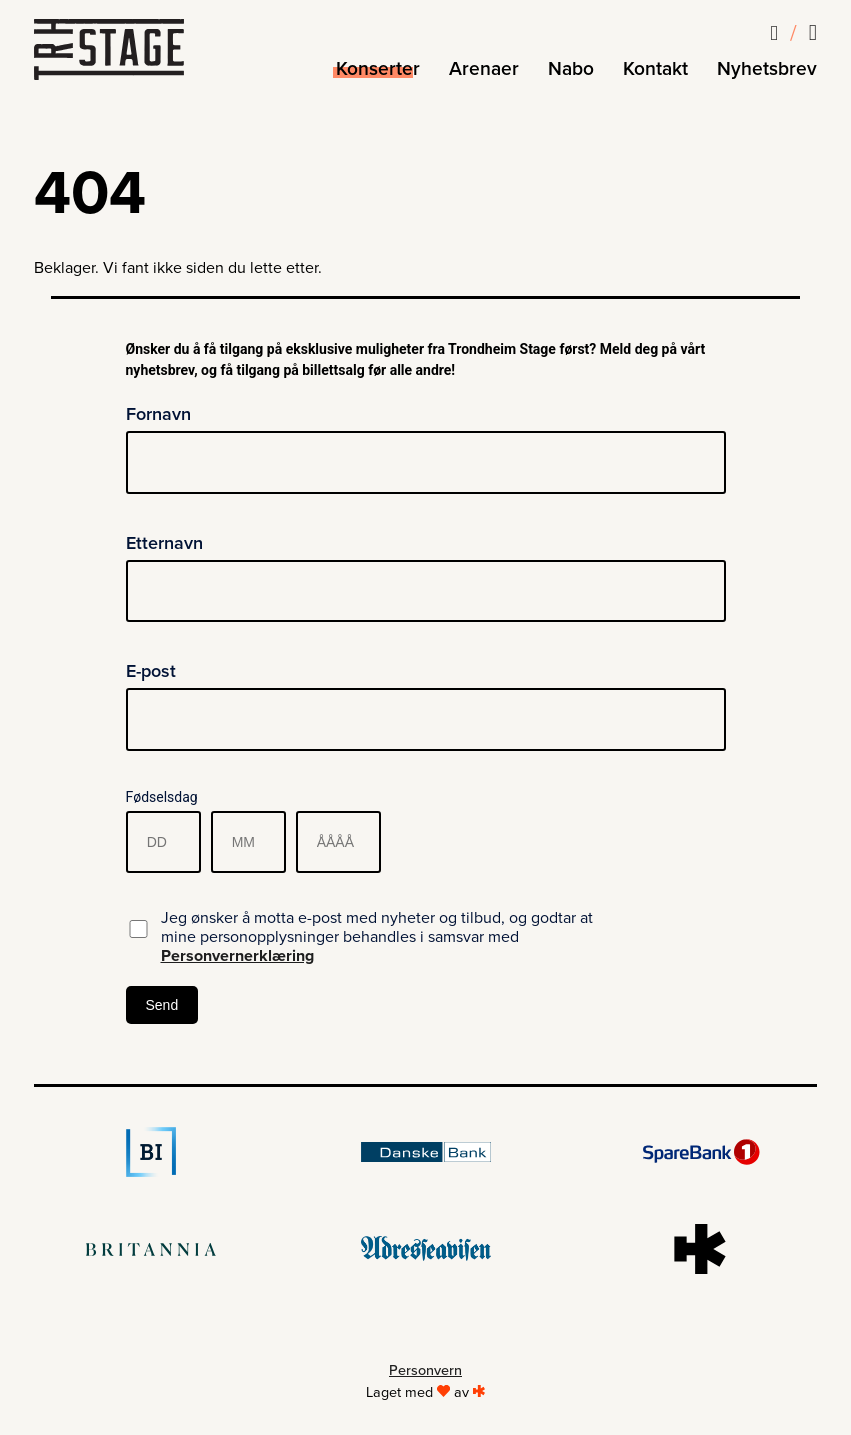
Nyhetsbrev (767, 68)
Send (162, 1005)
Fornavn (158, 414)
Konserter (378, 68)
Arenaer (484, 68)
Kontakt (655, 68)
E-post (151, 671)
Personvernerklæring (237, 956)
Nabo (571, 68)
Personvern (425, 1370)
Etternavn (164, 543)
